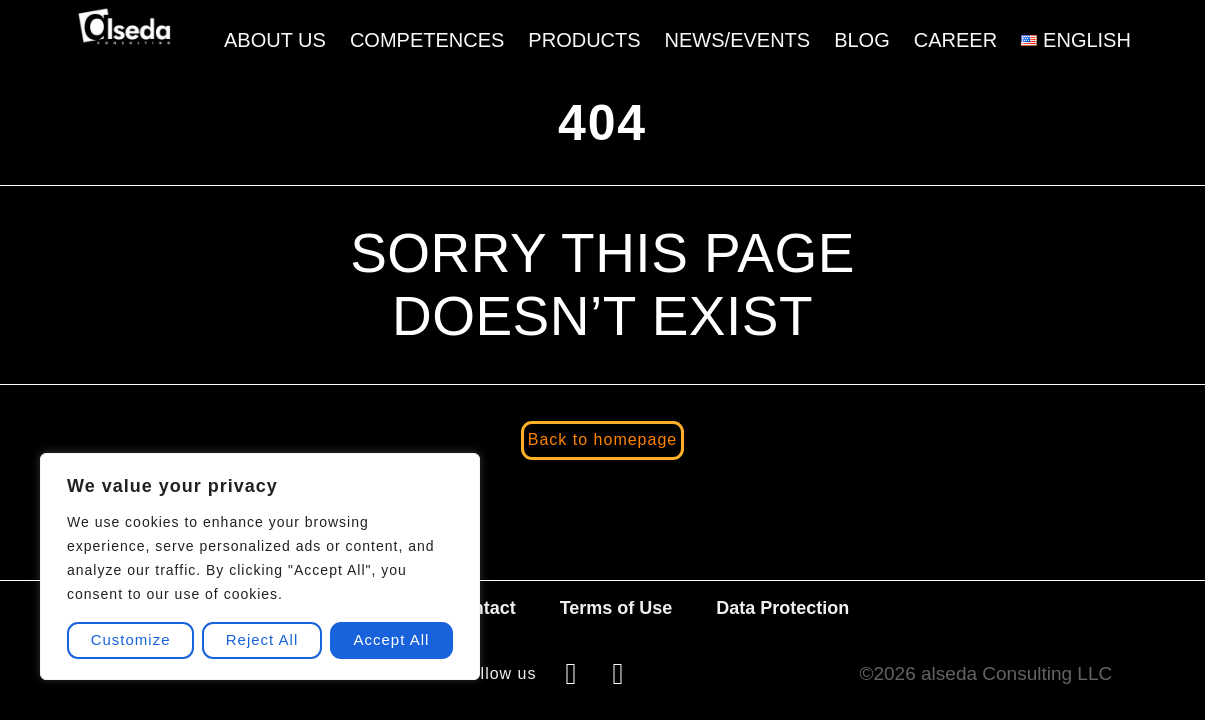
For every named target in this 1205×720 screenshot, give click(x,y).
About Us (275, 40)
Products (585, 40)
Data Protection (782, 608)
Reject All (262, 640)
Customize (131, 640)
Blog (862, 40)
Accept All (392, 640)
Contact (482, 608)
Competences (427, 40)
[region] (260, 566)
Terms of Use (616, 608)
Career (955, 40)
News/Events (738, 40)
